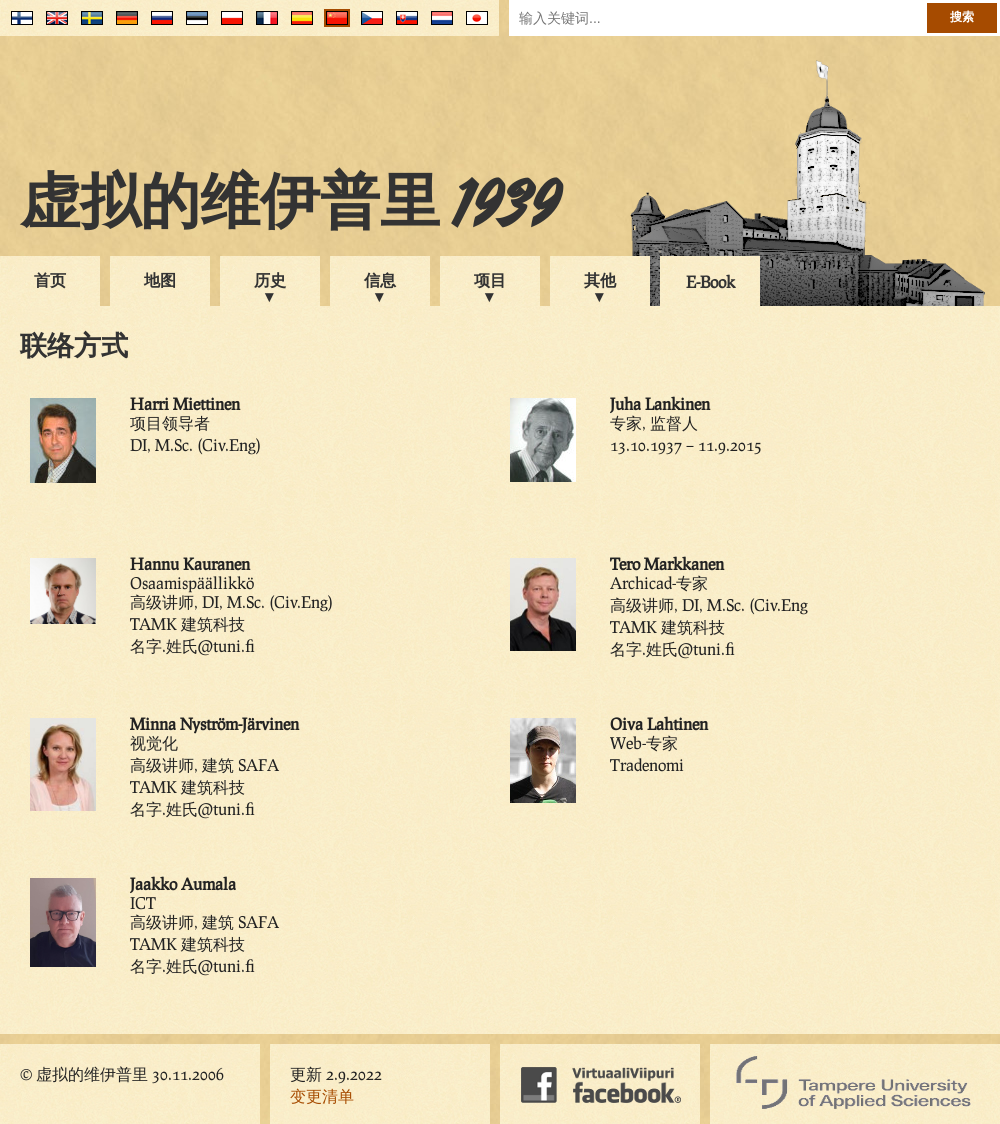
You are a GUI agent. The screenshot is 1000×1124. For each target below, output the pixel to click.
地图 (160, 279)
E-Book (710, 281)
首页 (50, 279)
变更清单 (322, 1095)
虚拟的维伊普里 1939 (290, 207)
